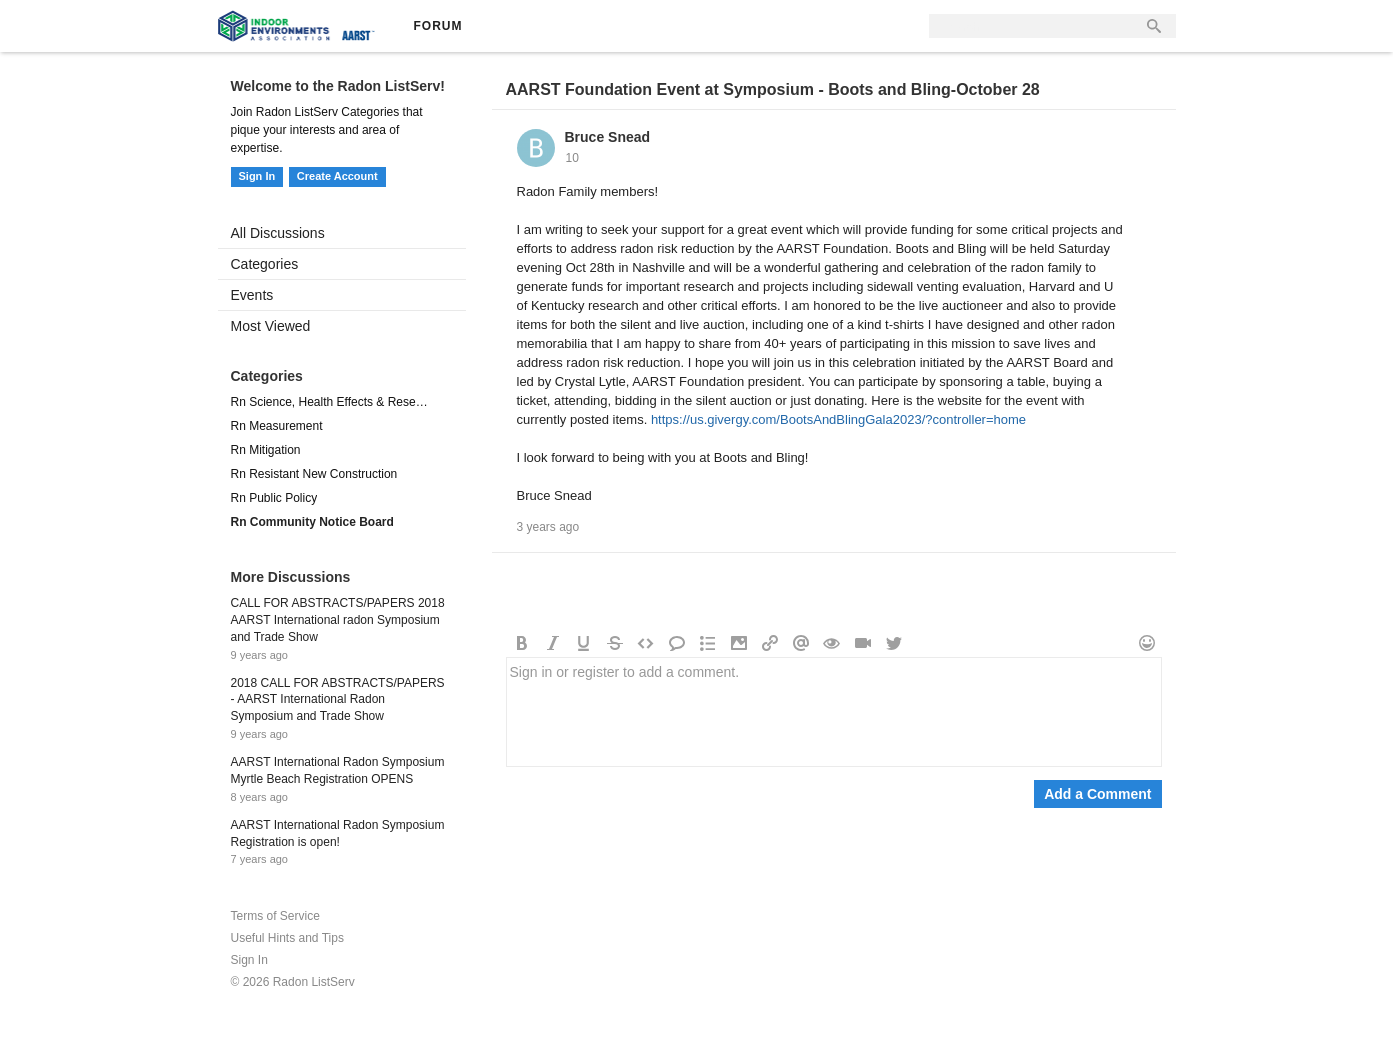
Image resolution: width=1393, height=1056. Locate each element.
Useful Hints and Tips (287, 938)
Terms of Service (275, 916)
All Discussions (278, 233)
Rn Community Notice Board (312, 522)
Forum (438, 26)
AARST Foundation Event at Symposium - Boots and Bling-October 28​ (773, 89)
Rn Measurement (277, 426)
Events (252, 295)
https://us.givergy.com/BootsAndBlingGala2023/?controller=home (838, 419)
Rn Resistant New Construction (314, 474)
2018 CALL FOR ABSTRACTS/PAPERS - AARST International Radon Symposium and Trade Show (338, 700)
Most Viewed (271, 326)
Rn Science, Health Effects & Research (332, 402)
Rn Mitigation (266, 450)
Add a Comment (1097, 794)
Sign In (257, 176)
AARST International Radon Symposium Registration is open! (338, 833)
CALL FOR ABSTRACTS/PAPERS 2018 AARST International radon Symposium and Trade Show (338, 620)
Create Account (337, 176)
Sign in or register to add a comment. (834, 712)
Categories (265, 264)
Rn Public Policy (274, 498)
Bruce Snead (608, 137)
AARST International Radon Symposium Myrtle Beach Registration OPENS (338, 770)
